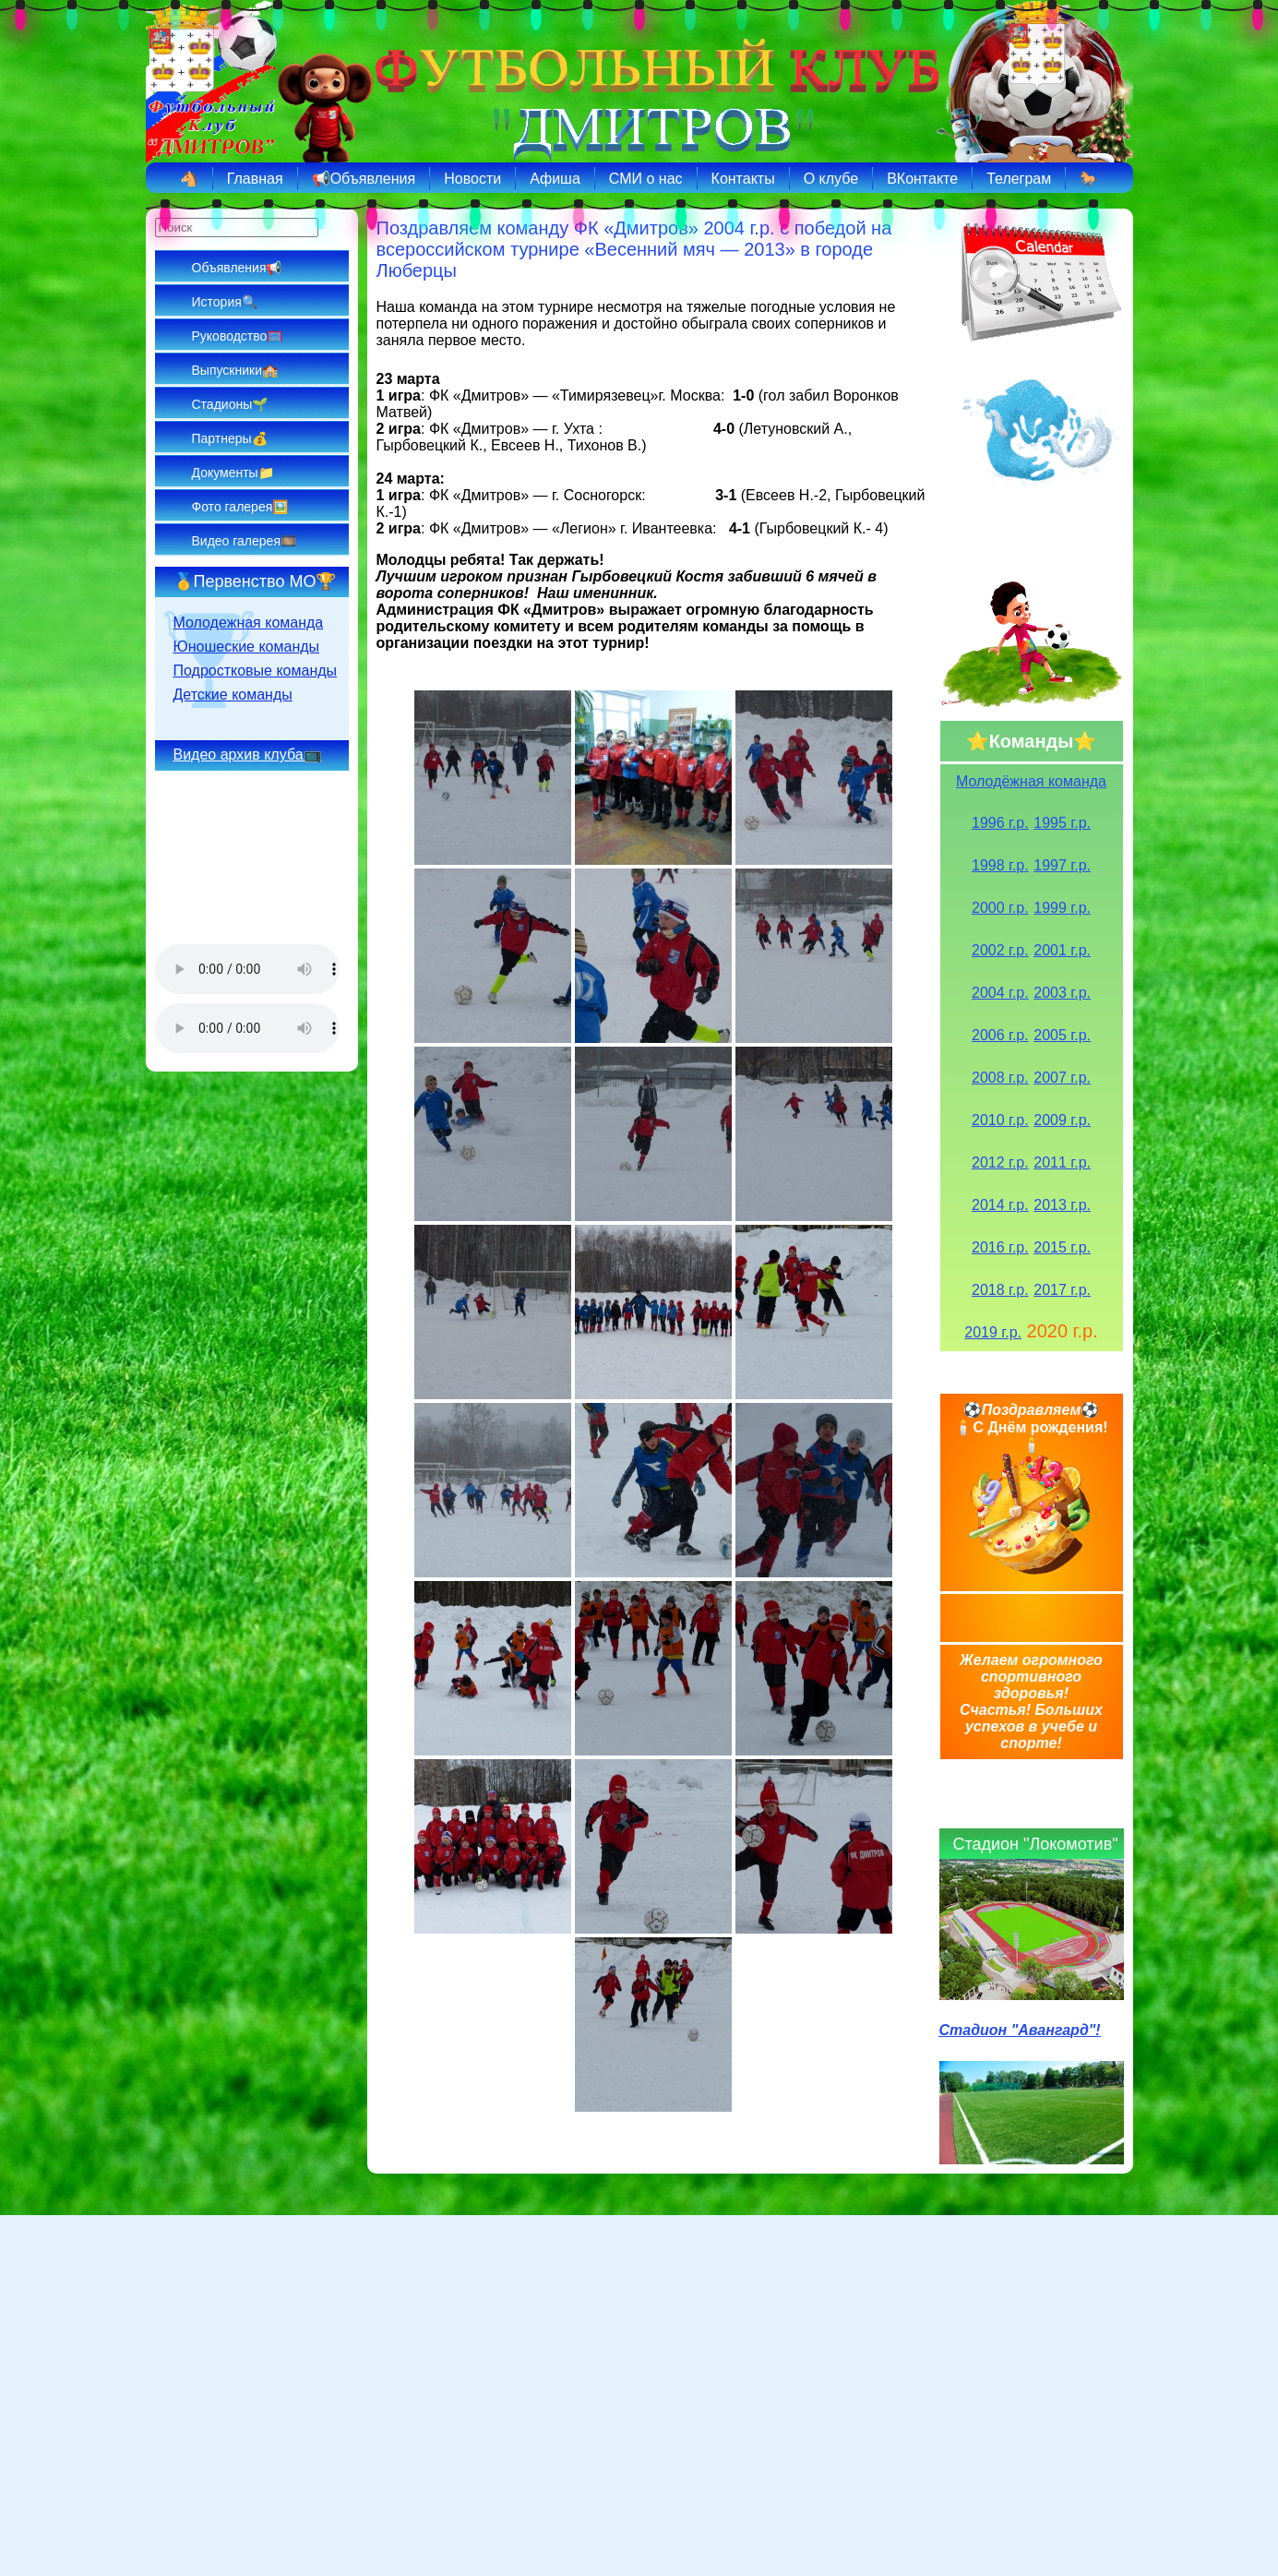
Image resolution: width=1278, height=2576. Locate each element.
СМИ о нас (646, 178)
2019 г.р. (992, 1332)
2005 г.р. (1062, 1035)
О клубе (831, 178)
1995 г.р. (1062, 823)
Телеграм (1018, 178)
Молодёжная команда (1031, 781)
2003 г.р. (1062, 992)
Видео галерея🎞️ (244, 540)
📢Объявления (364, 178)
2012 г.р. (1000, 1162)
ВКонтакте (922, 178)
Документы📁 (233, 472)
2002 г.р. (1000, 950)
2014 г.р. (1000, 1205)
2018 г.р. (1000, 1290)
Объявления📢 (237, 267)
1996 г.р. (1000, 823)
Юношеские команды (246, 646)
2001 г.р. (1062, 950)
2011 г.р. (1062, 1162)
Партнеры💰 (230, 438)
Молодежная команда (248, 622)
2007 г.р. (1062, 1077)
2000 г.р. (1000, 908)
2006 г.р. (1000, 1035)
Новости (472, 178)
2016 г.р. (1000, 1247)
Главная (255, 178)
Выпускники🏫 (235, 370)
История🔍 (224, 301)
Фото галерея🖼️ (240, 506)
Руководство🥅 (237, 336)
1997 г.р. (1062, 865)
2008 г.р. (1000, 1077)
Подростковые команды (255, 670)
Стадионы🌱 (230, 404)
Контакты (743, 178)
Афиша (555, 178)
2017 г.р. (1062, 1290)
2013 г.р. (1062, 1205)
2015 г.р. (1062, 1247)
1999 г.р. (1062, 908)
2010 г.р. (1000, 1120)
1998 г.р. (1000, 865)
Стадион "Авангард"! (1020, 2030)
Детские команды (233, 694)
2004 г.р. (1000, 992)
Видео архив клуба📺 (247, 754)
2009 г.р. (1062, 1120)
